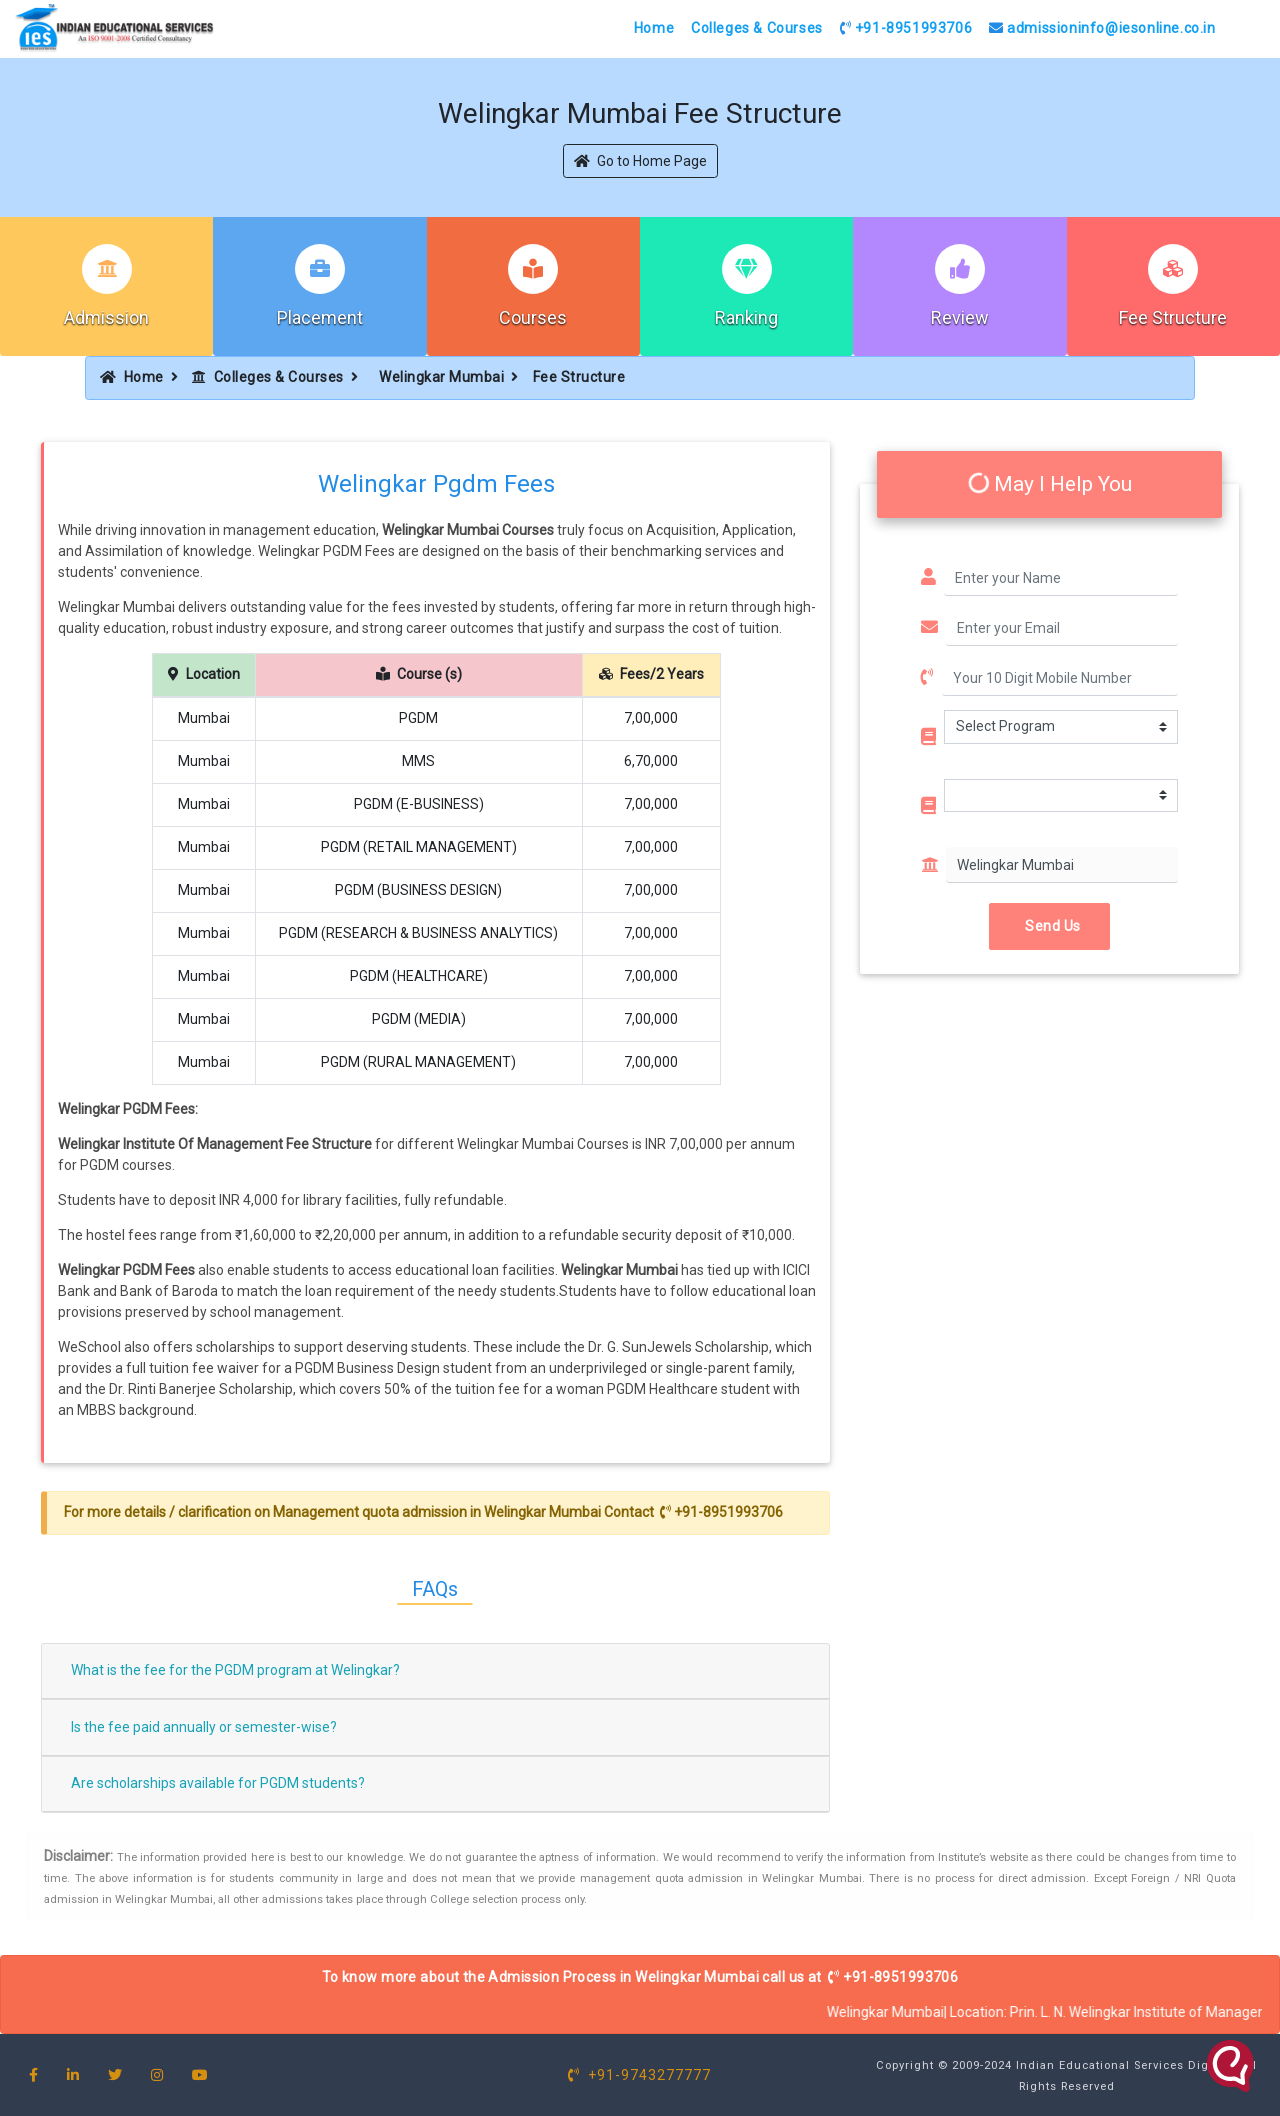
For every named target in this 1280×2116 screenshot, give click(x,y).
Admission (106, 317)
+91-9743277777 (639, 2075)
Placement (320, 317)
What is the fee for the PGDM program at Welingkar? (235, 1670)
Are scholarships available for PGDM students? (218, 1783)
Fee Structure (1173, 317)
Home (654, 28)
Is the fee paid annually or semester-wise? (204, 1727)
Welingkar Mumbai (441, 377)
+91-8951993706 (906, 28)
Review (960, 317)
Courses (533, 317)
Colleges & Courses (757, 28)
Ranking (746, 317)
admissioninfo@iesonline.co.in (1102, 28)
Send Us (1049, 926)
